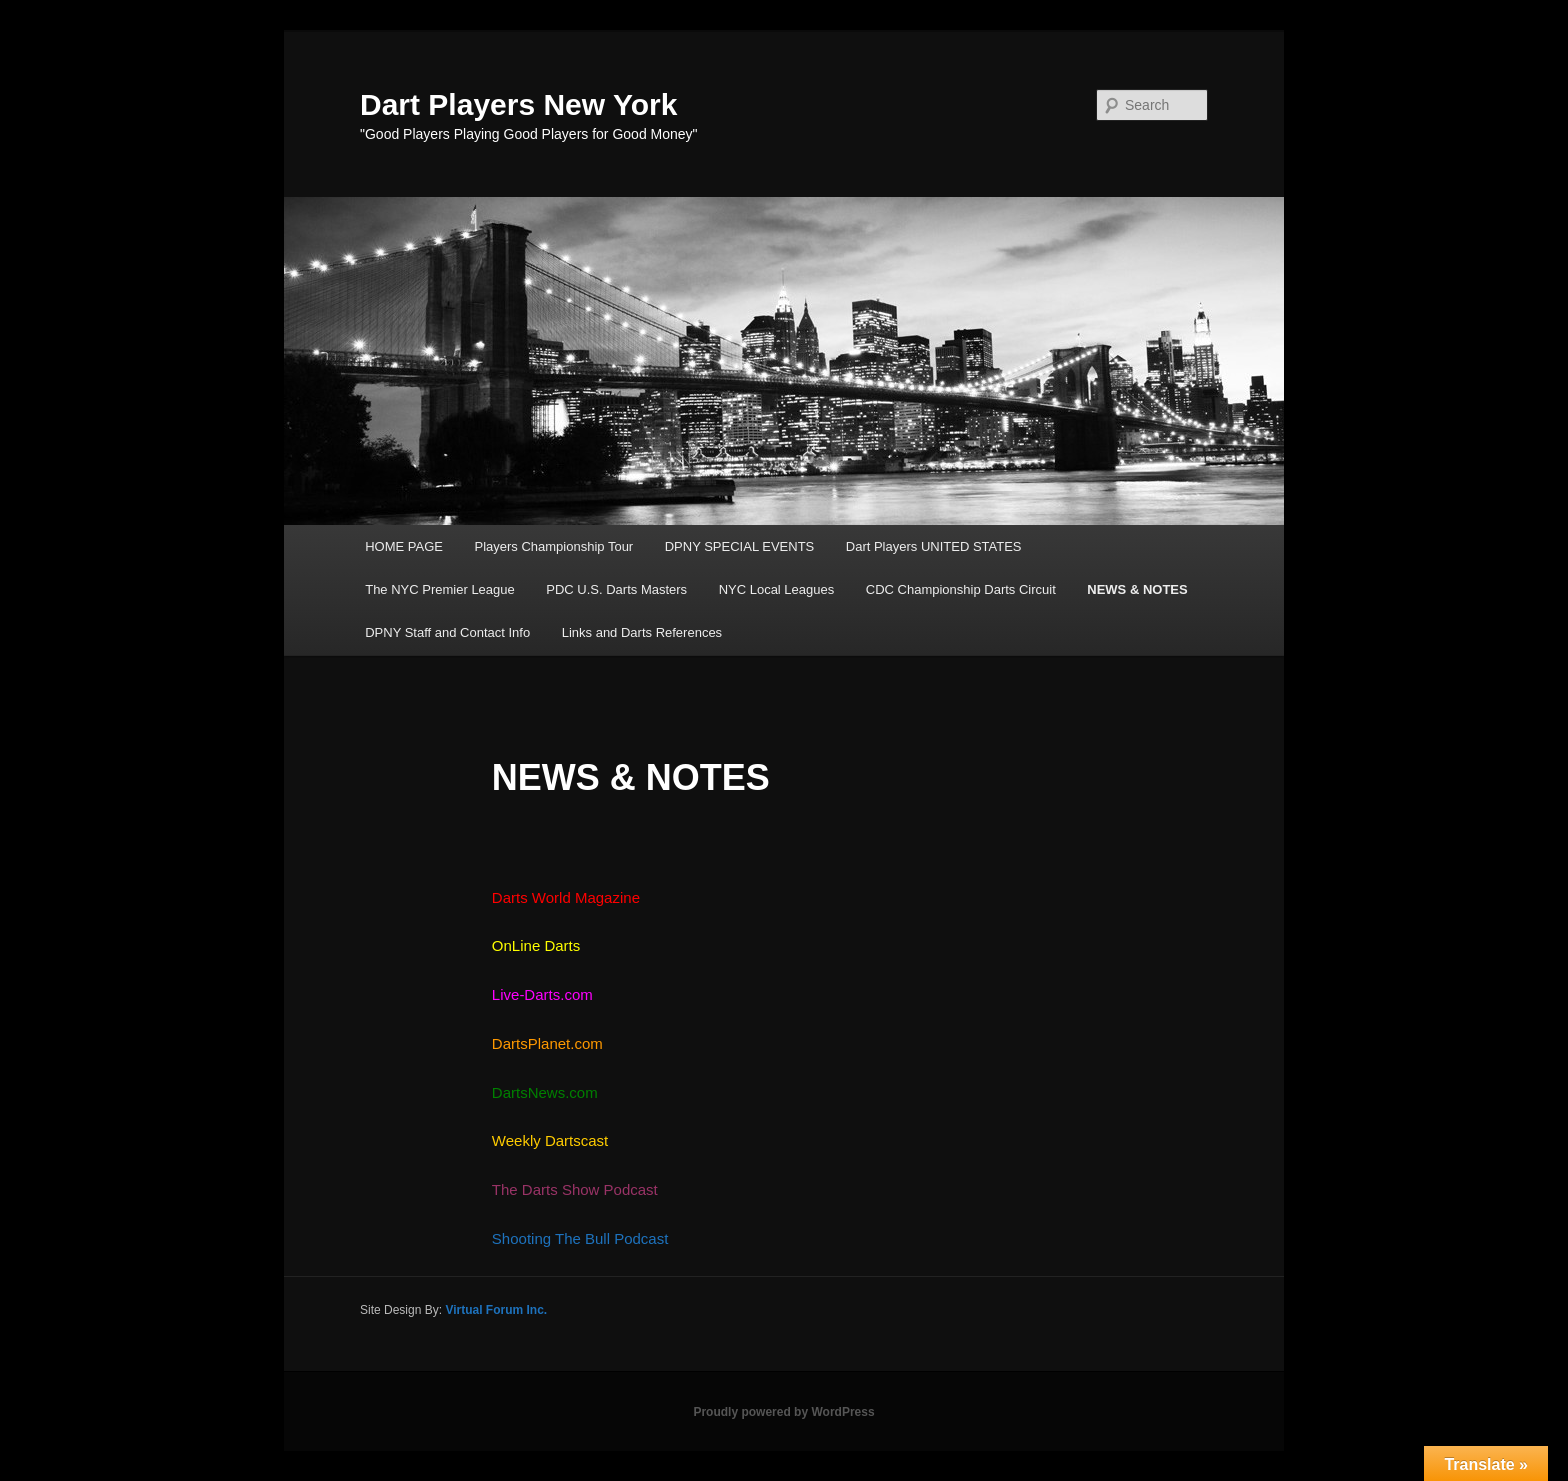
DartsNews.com (545, 1092)
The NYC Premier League (440, 589)
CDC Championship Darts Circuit (961, 589)
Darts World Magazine (566, 897)
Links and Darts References (642, 632)
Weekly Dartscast (550, 1140)
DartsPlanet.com (547, 1043)
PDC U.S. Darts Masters (616, 589)
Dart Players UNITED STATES (934, 546)
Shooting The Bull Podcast (580, 1238)
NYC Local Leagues (777, 589)
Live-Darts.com (544, 994)
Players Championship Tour (553, 546)
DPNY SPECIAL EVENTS (740, 546)
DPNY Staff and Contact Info (447, 632)
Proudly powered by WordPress (783, 1412)
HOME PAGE (404, 546)
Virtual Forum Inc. (496, 1310)
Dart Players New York (518, 104)
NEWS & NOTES (1137, 589)
